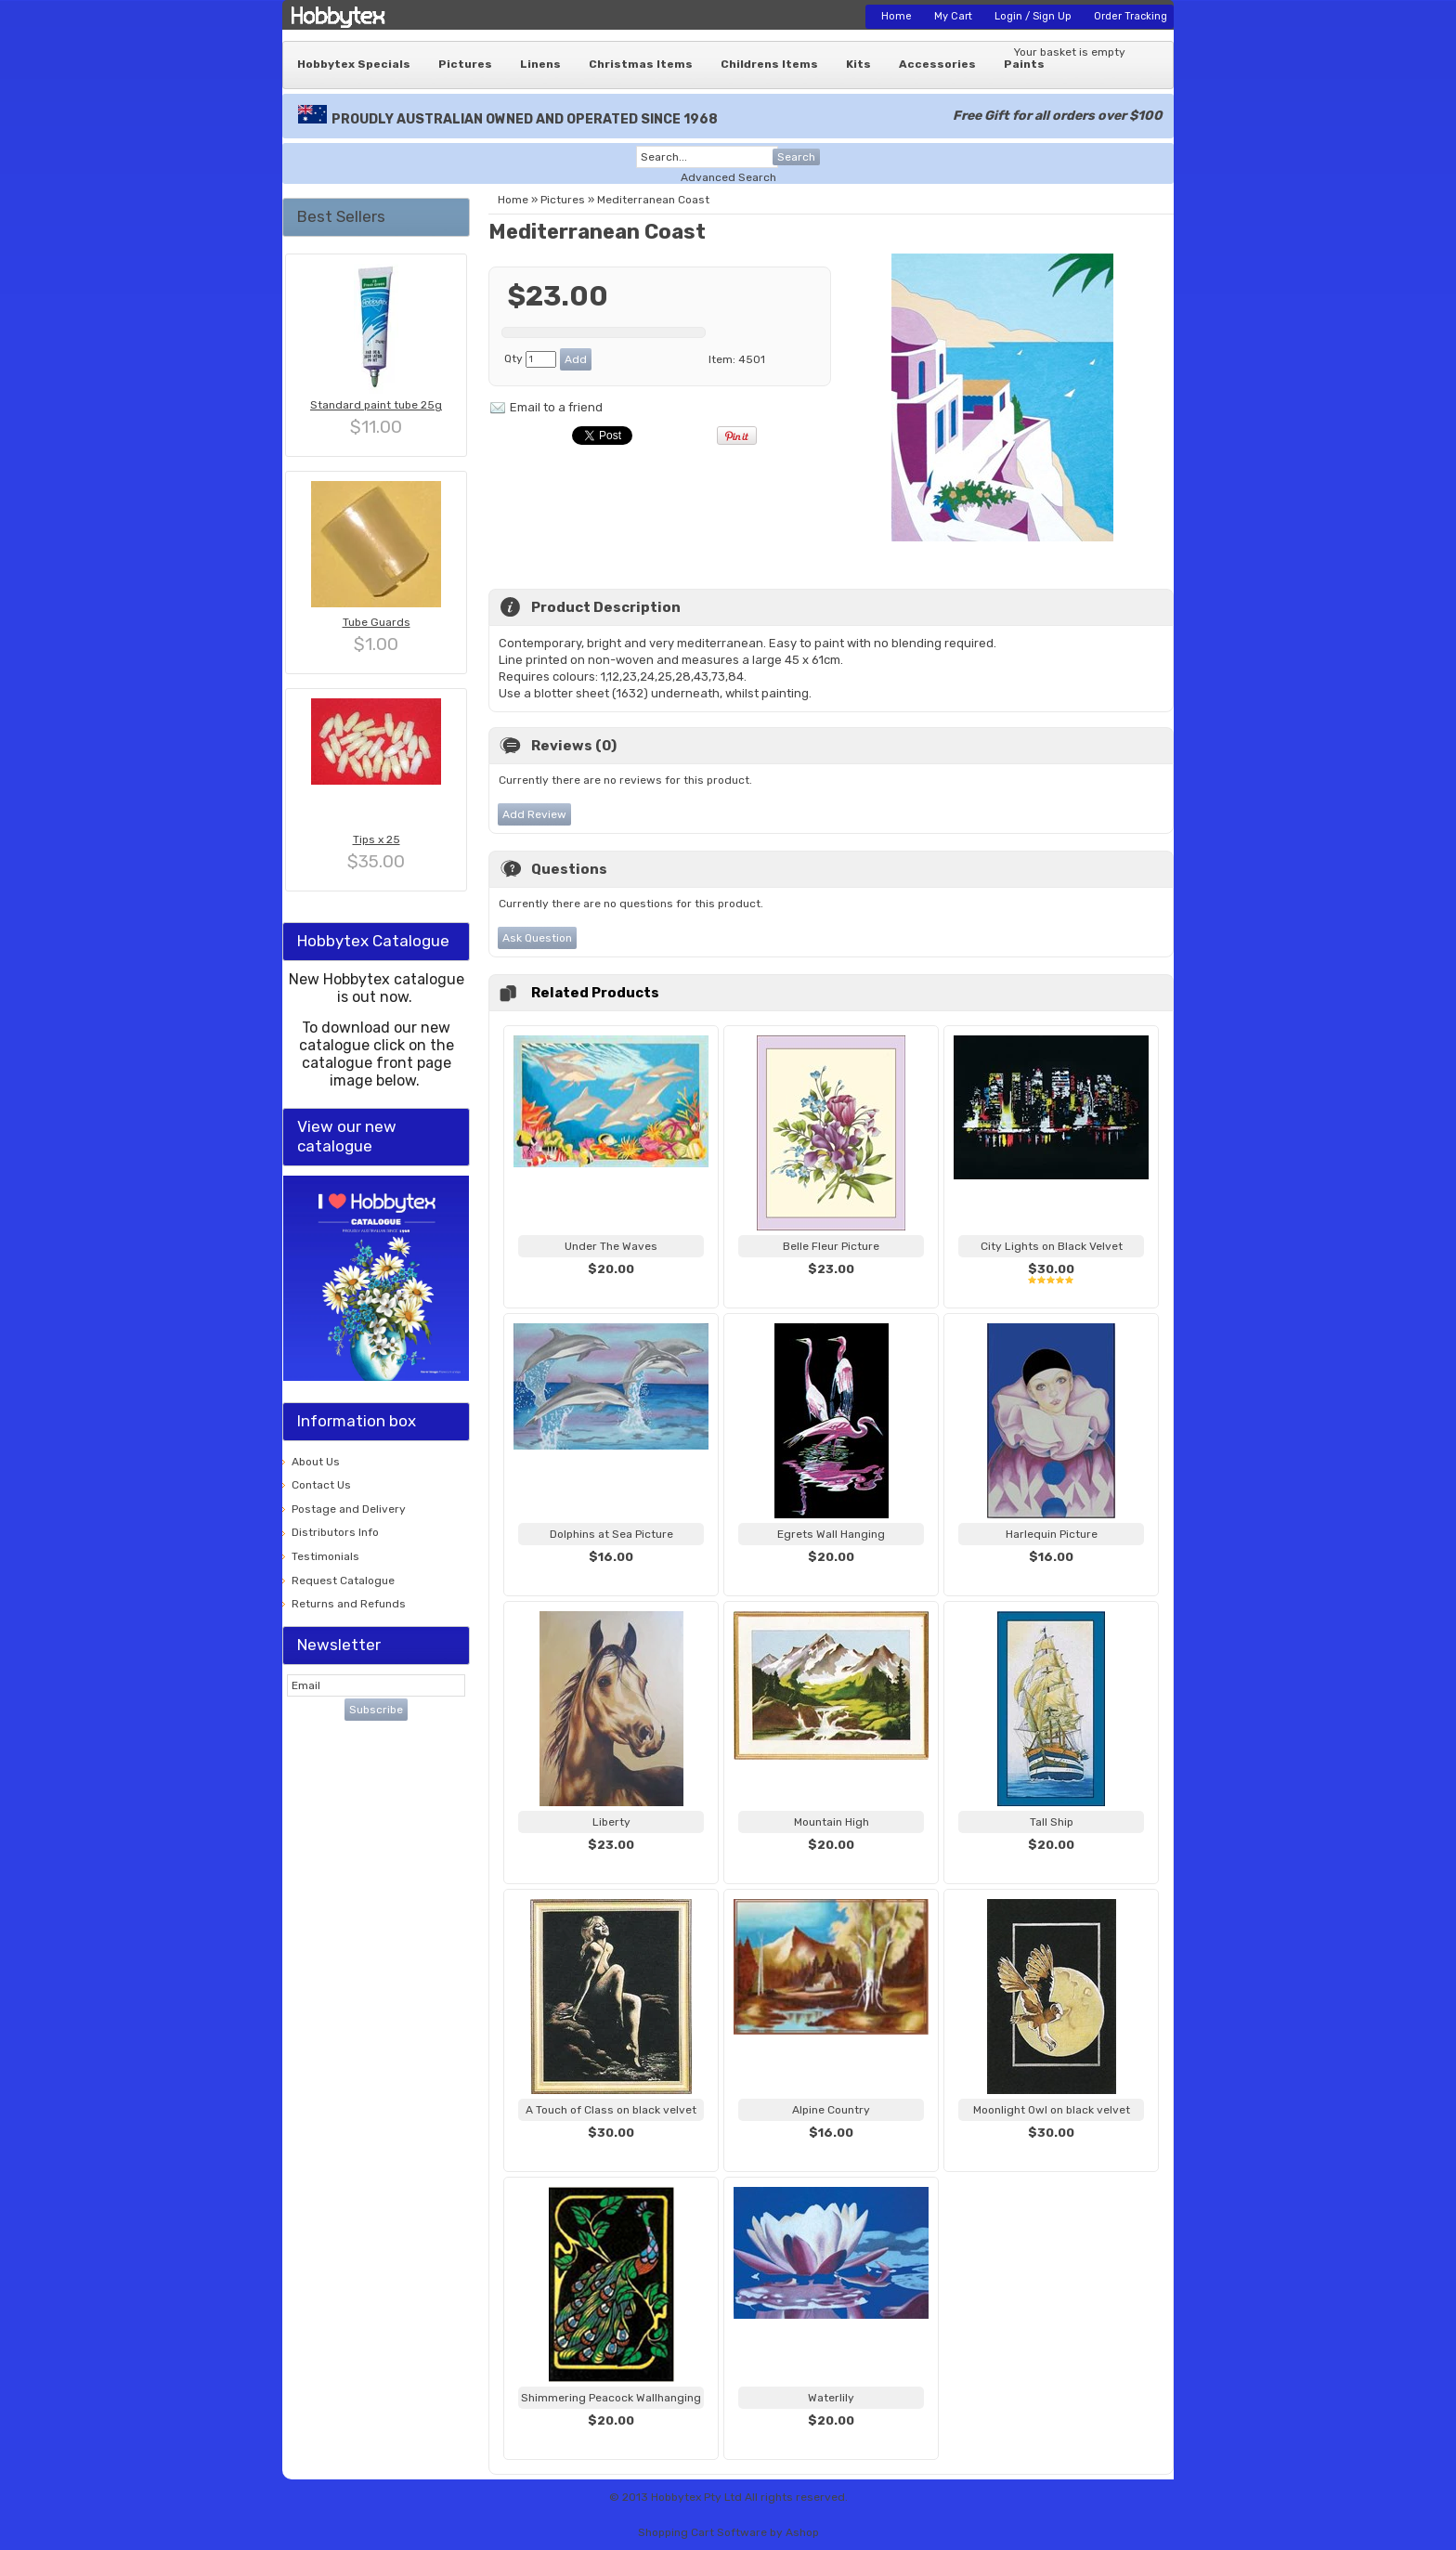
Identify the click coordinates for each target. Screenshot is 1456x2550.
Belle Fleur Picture (831, 1246)
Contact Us (321, 1484)
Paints (1024, 64)
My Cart (953, 16)
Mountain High (831, 1821)
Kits (858, 64)
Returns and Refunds (349, 1603)
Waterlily (831, 2397)
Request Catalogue (343, 1580)
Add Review (534, 814)
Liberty (611, 1821)
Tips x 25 (376, 839)
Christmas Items (641, 64)
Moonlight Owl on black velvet (1051, 2109)
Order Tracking (1130, 16)
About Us (316, 1461)
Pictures (465, 64)
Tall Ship (1051, 1821)
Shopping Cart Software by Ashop (728, 2532)
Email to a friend (556, 407)
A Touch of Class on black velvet (611, 2109)
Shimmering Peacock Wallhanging (611, 2397)
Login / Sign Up (1033, 16)
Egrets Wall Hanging (831, 1534)
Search (796, 156)
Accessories (937, 64)
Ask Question (537, 937)
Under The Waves (611, 1246)
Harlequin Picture (1052, 1534)
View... (611, 1291)
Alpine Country (831, 2109)
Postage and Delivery (349, 1509)
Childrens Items (769, 64)
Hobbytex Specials (353, 64)
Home (896, 16)
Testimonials (325, 1556)
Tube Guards (376, 622)
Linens (540, 64)
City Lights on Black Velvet (1052, 1246)
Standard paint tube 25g (376, 404)
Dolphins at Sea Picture (611, 1534)
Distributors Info (335, 1532)
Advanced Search (728, 177)
